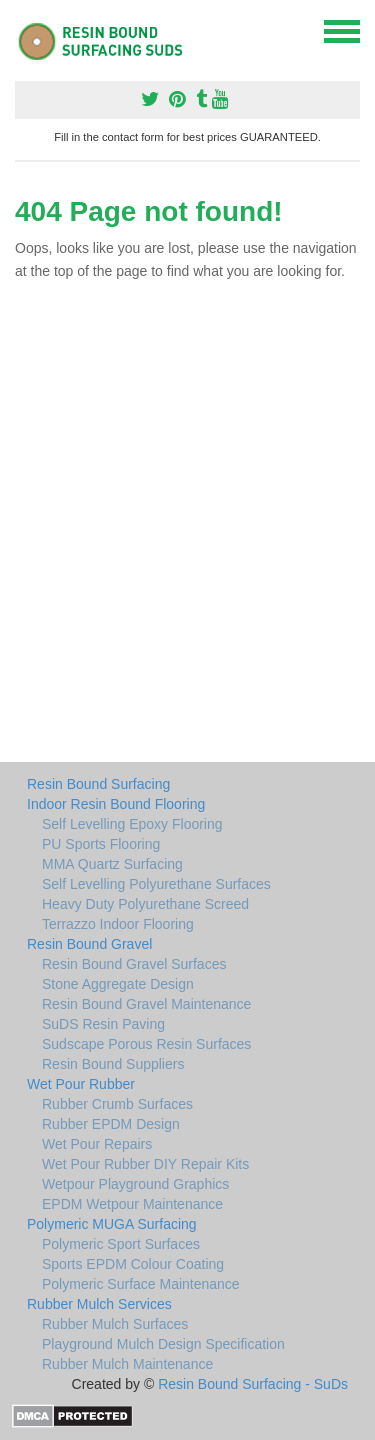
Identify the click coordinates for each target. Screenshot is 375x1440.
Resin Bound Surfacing (98, 784)
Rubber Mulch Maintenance (127, 1364)
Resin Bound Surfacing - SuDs (253, 1384)
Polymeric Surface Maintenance (141, 1284)
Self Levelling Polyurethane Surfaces (156, 884)
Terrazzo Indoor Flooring (118, 924)
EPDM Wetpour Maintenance (132, 1204)
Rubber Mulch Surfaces (115, 1324)
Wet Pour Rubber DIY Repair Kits (145, 1164)
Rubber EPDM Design (111, 1124)
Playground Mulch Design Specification (163, 1344)
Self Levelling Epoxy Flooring (132, 824)
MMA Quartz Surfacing (112, 864)
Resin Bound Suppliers (113, 1064)
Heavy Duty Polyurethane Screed (145, 904)
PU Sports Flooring (101, 844)
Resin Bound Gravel (89, 944)
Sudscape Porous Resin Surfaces (146, 1044)
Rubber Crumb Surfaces (117, 1104)
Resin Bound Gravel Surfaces (134, 964)
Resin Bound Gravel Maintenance (146, 1004)
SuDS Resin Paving (103, 1024)
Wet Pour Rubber (81, 1084)
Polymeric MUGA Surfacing (112, 1224)
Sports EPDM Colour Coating (133, 1264)
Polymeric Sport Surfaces (121, 1244)
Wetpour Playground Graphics (135, 1184)
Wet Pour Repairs (97, 1144)
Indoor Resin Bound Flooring (116, 804)
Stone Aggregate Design (118, 984)
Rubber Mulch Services (99, 1304)
